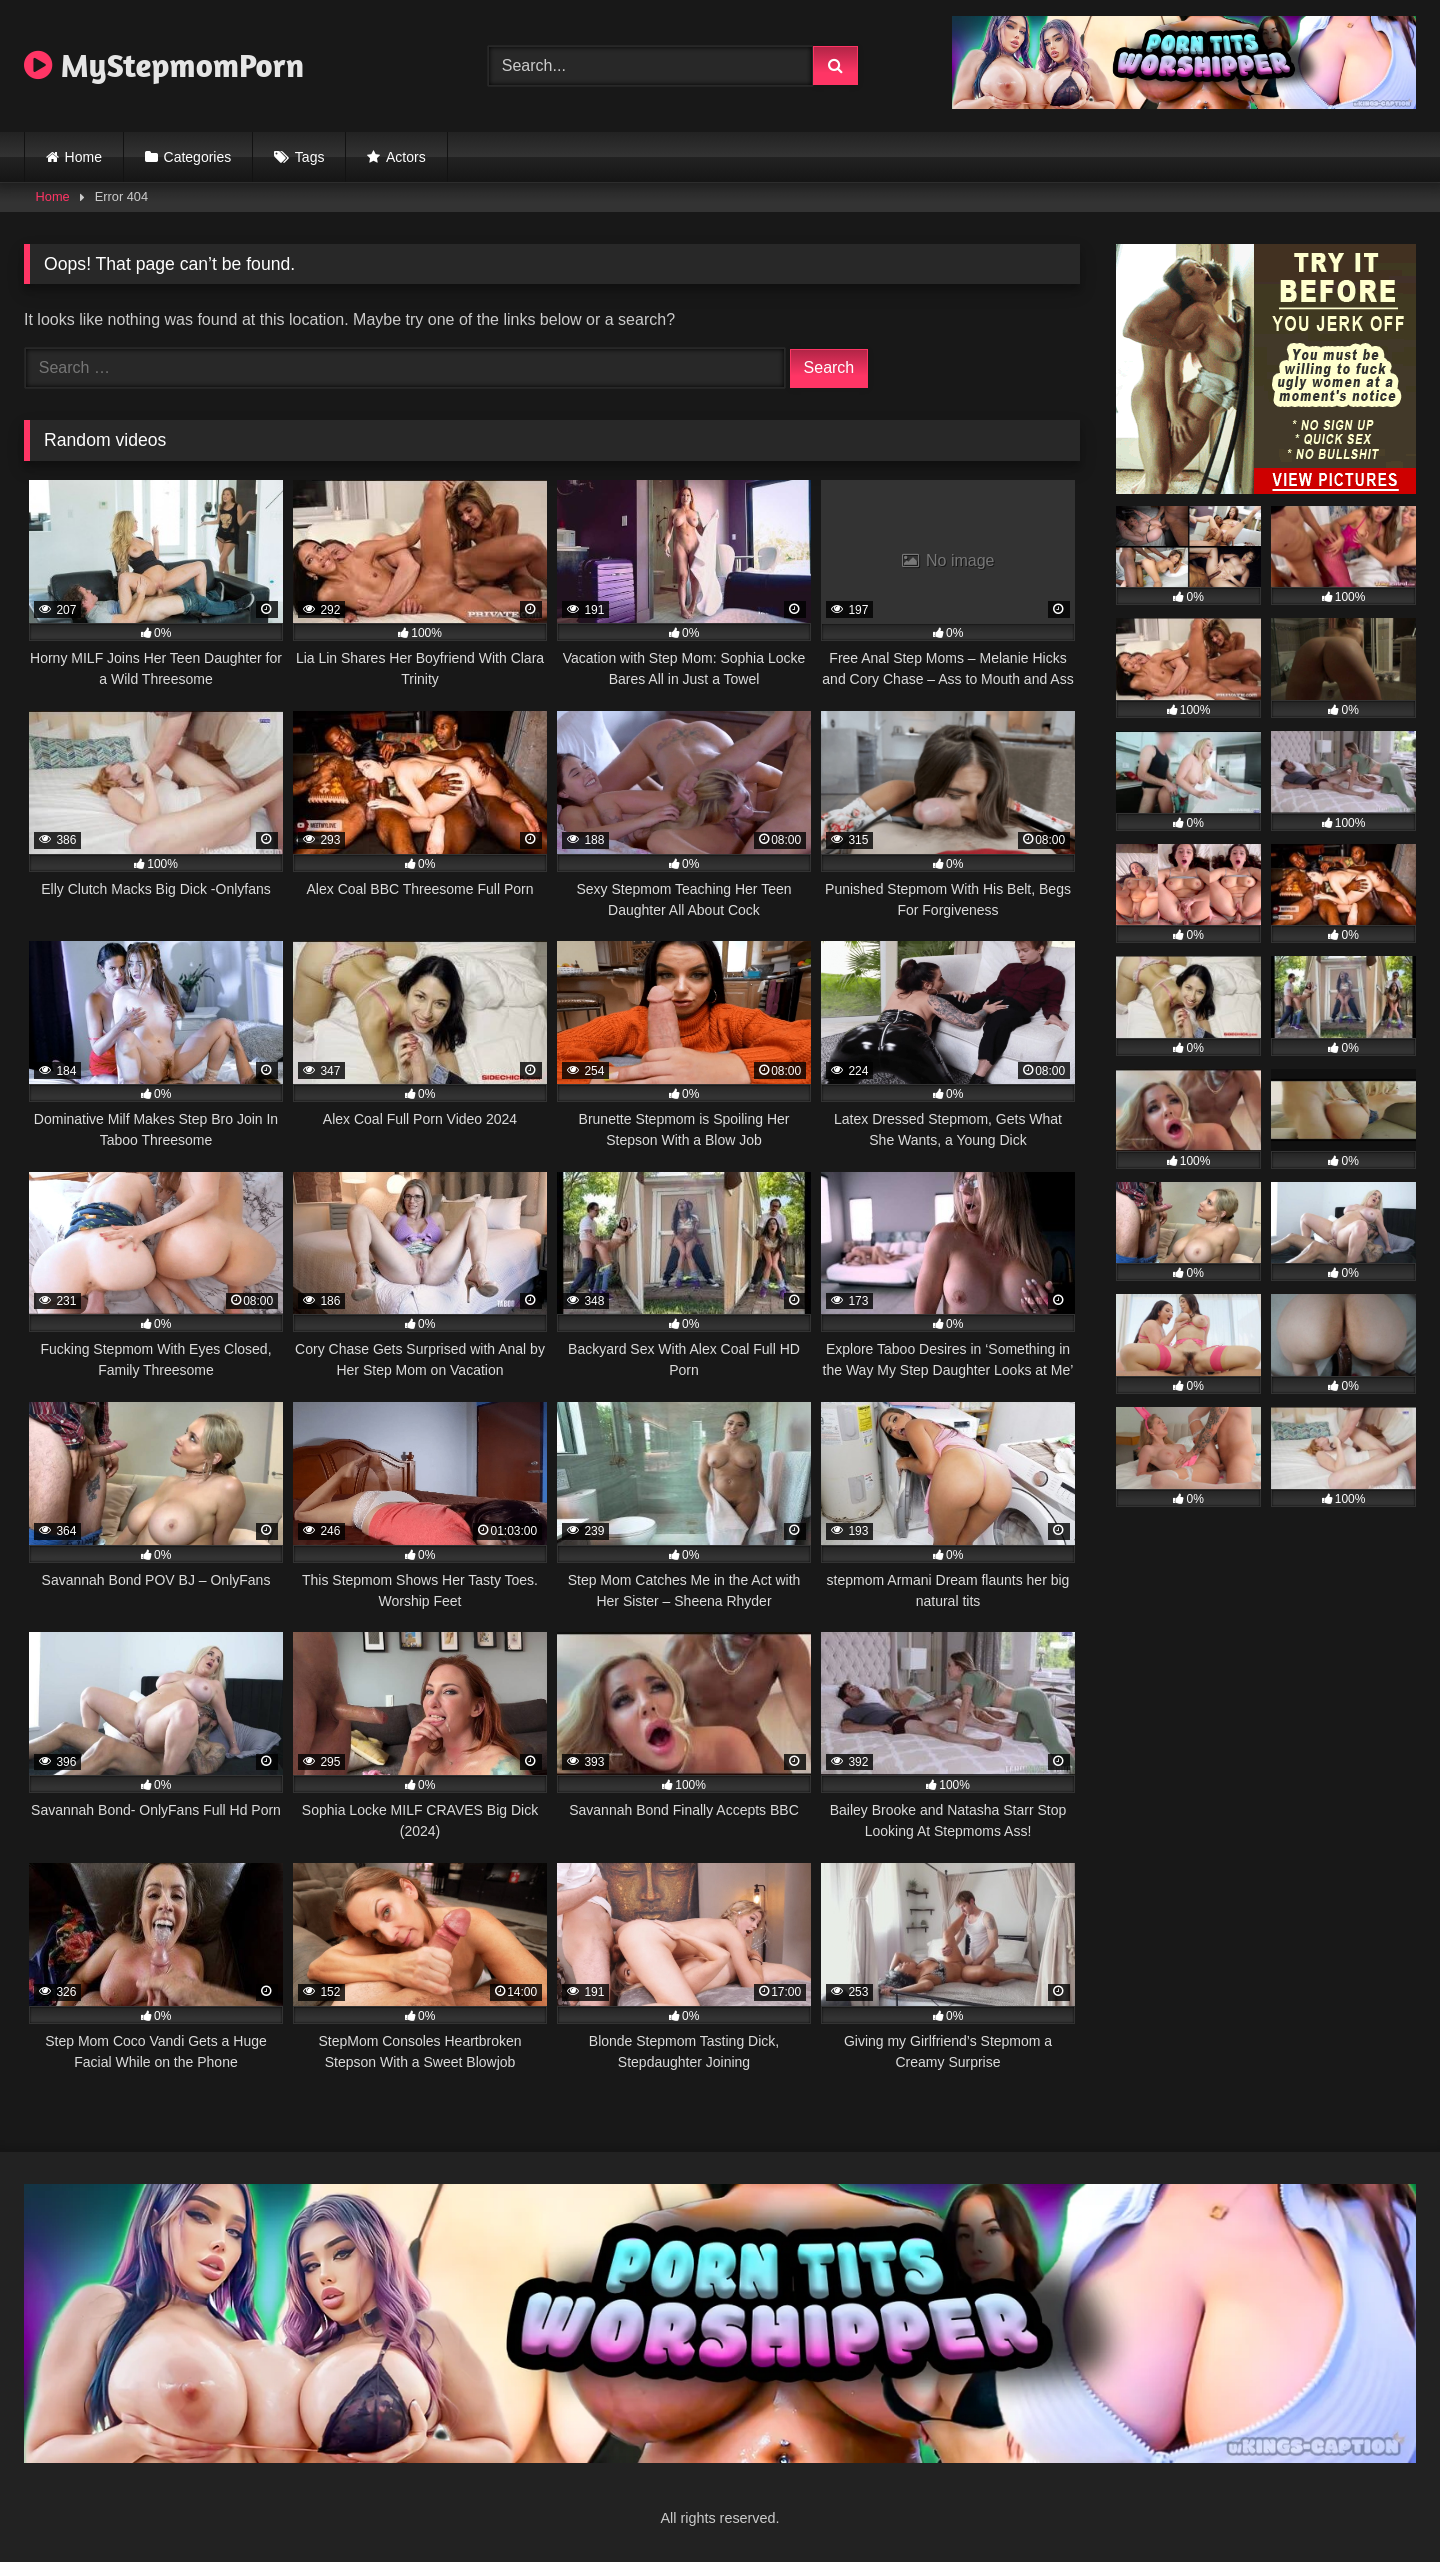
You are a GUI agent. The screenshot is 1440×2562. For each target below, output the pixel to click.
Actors (406, 157)
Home (83, 157)
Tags (310, 157)
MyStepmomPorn (164, 65)
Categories (198, 157)
